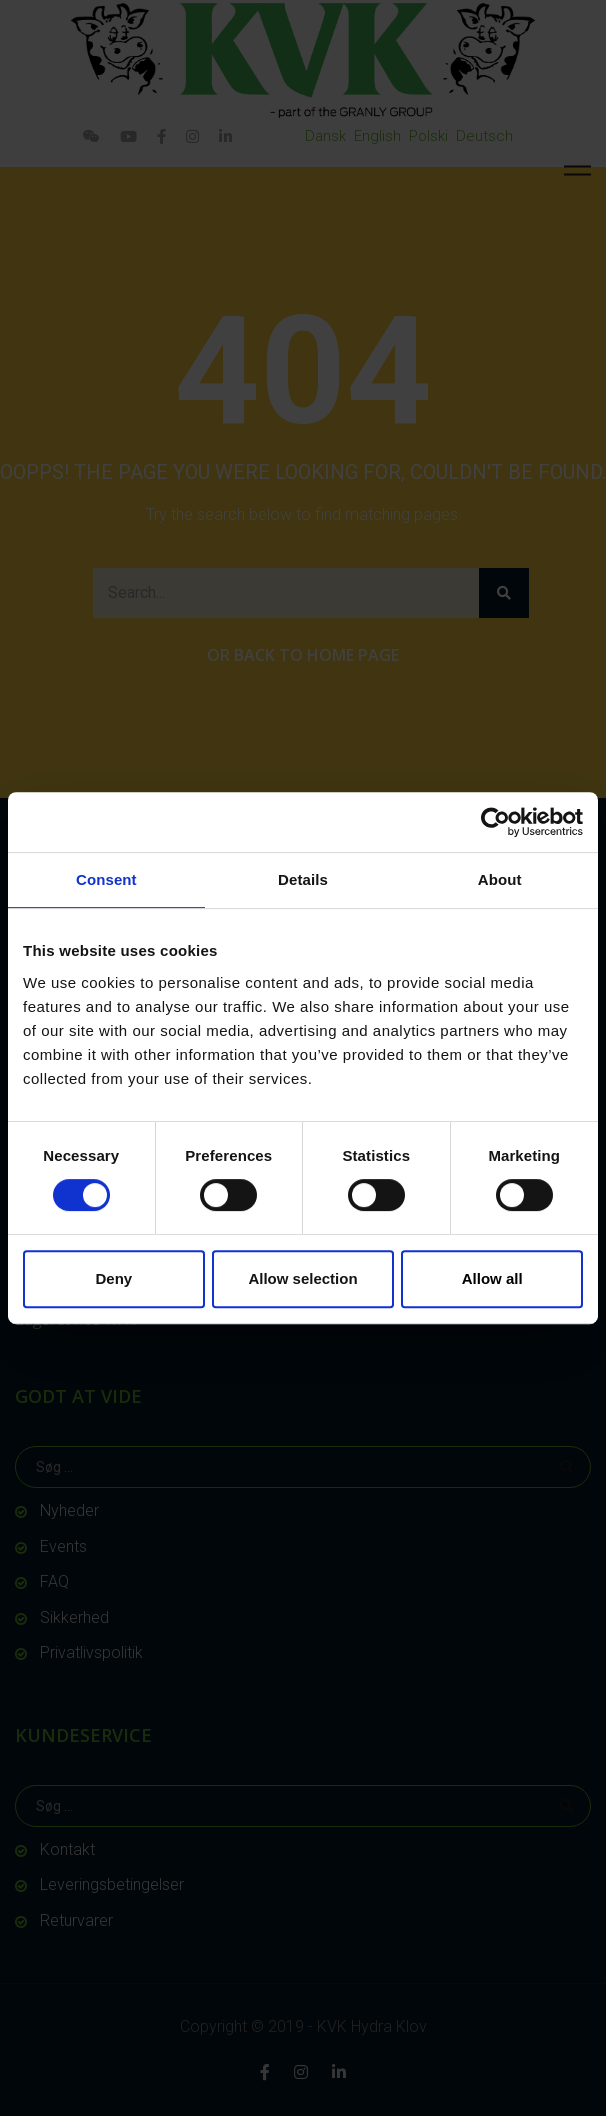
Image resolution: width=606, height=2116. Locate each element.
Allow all (492, 1278)
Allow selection (302, 1278)
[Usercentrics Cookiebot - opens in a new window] (495, 822)
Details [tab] (303, 879)
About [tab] (500, 879)
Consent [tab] (106, 879)
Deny (113, 1278)
